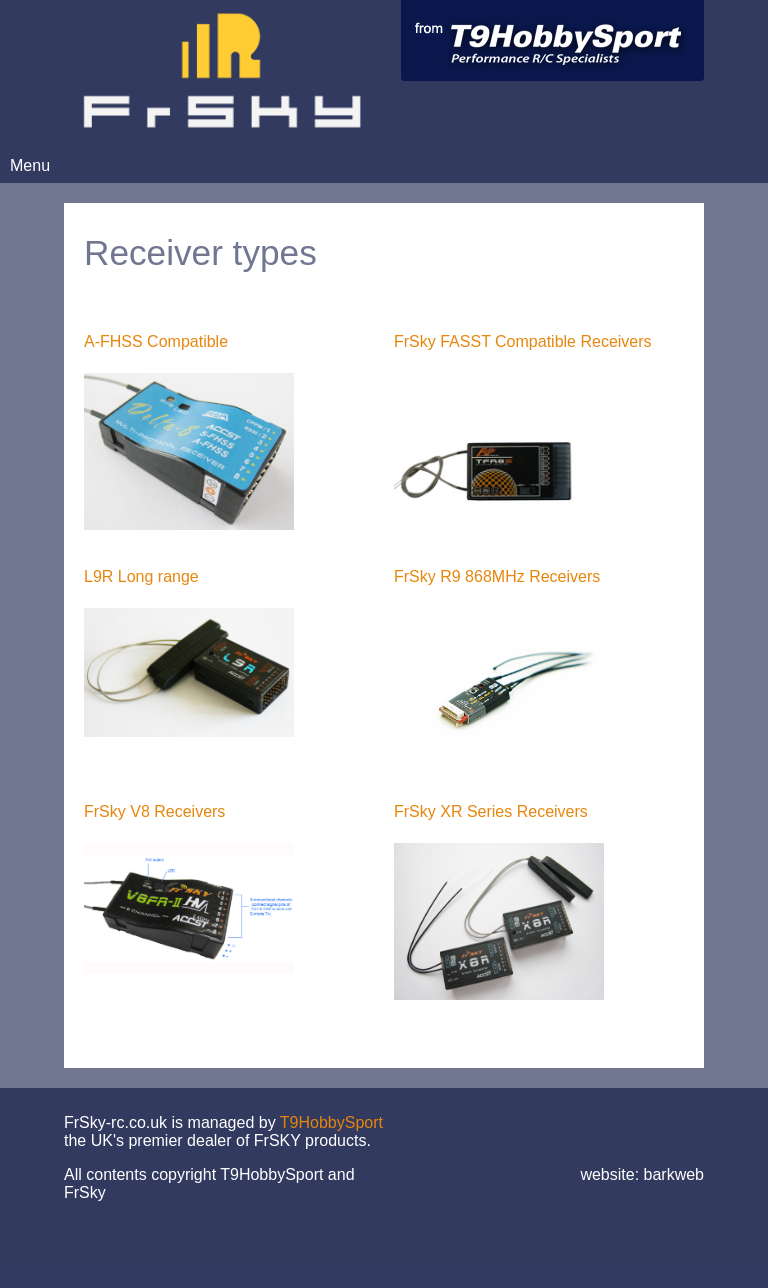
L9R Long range (141, 576)
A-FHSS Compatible (156, 341)
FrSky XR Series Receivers (491, 811)
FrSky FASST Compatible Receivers (523, 341)
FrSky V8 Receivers (154, 811)
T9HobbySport (331, 1122)
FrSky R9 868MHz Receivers (497, 576)
